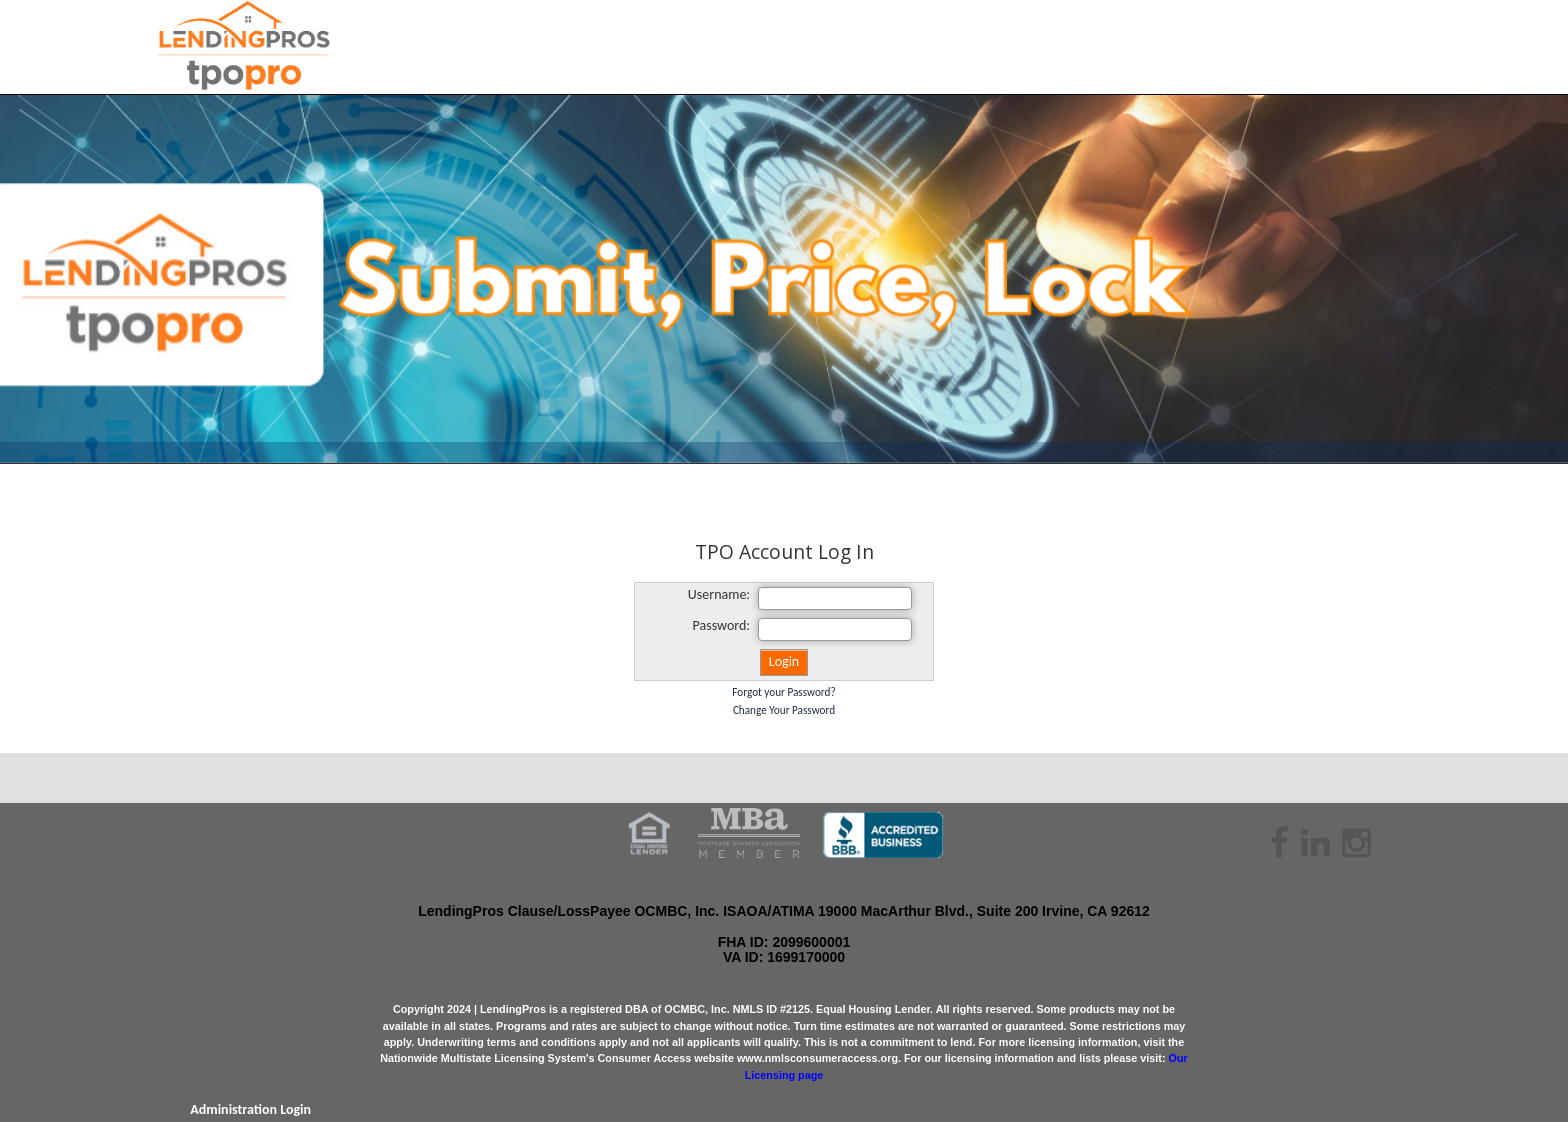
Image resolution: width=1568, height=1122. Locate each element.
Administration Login (250, 1109)
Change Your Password (784, 710)
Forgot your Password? (783, 692)
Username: (719, 594)
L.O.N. (1354, 1109)
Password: (722, 625)
